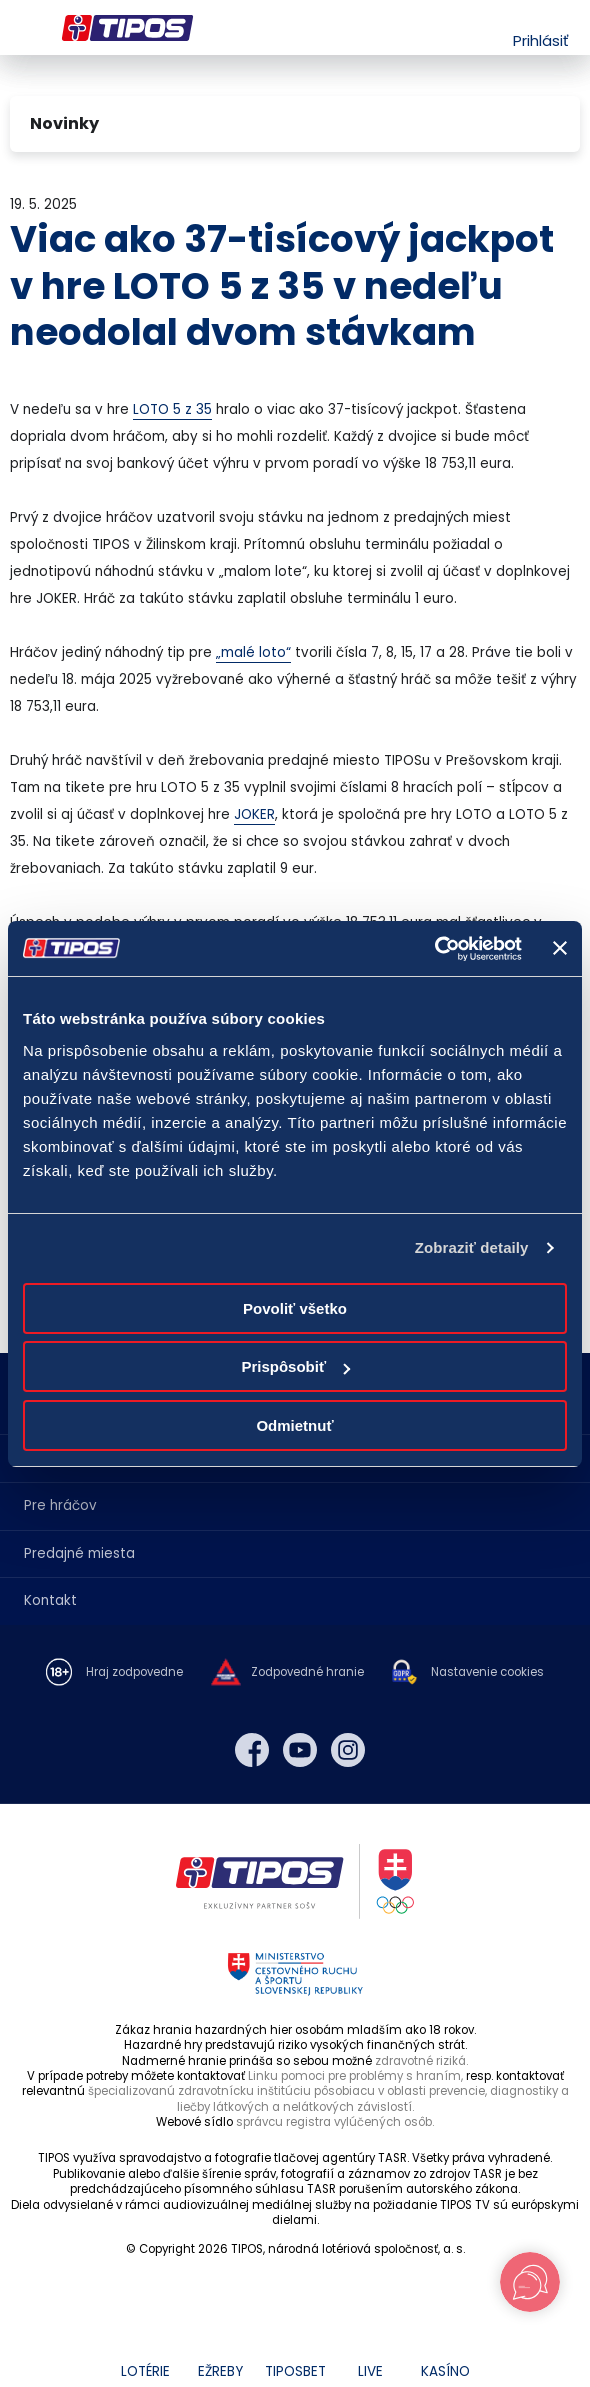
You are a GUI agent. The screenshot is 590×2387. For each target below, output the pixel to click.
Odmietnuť (294, 1425)
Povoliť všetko (295, 1308)
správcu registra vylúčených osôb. (335, 2122)
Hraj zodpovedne (134, 1672)
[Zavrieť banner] (560, 948)
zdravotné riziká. (421, 2061)
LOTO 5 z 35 (172, 409)
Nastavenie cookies (487, 1672)
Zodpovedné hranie (307, 1672)
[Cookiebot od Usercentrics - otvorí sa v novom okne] (434, 949)
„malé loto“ (253, 652)
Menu (22, 28)
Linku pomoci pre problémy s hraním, (355, 2076)
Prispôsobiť (295, 1366)
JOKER (254, 814)
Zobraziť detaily (472, 1247)
